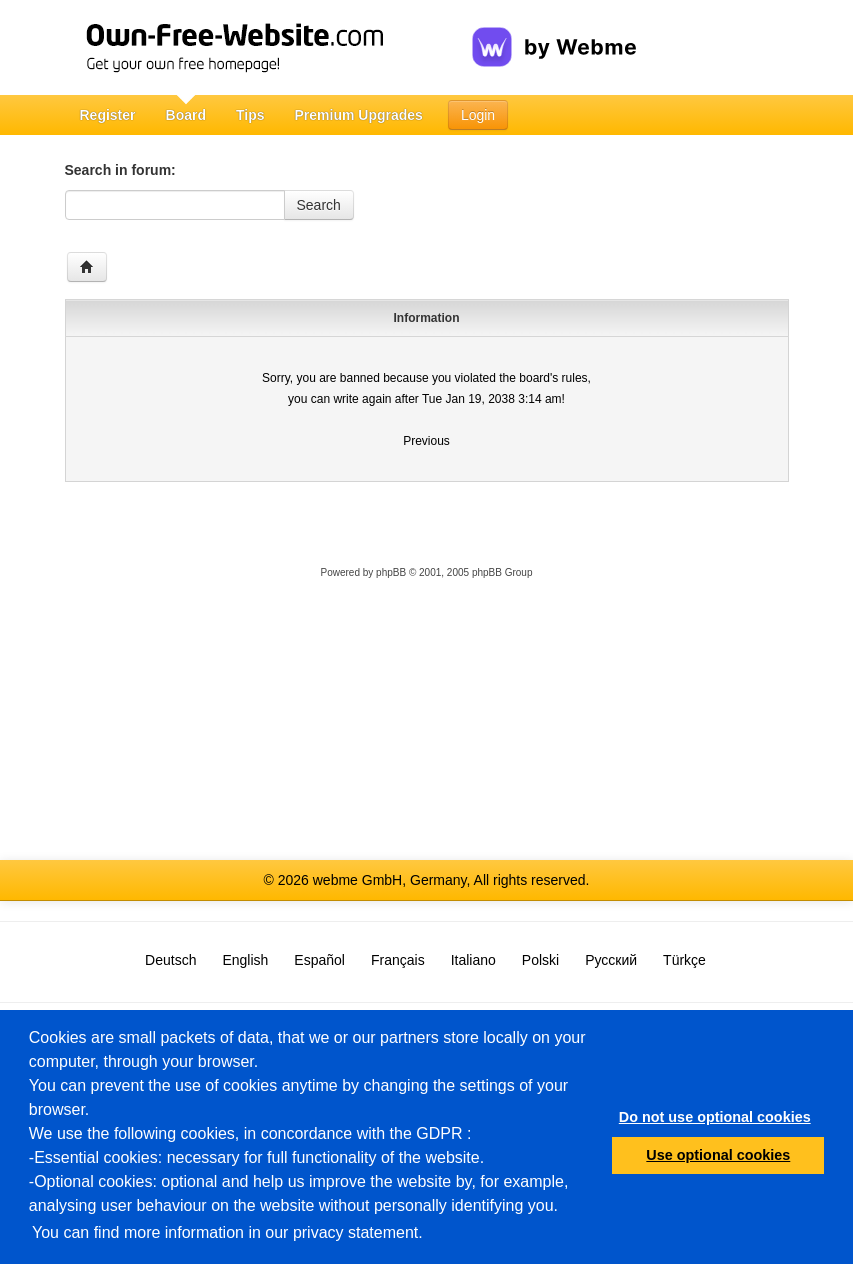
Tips (250, 115)
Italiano (473, 960)
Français (398, 960)
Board (186, 115)
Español (319, 960)
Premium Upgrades (359, 115)
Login (478, 115)
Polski (540, 960)
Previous (426, 441)
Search (319, 205)
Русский (611, 960)
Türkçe (684, 960)
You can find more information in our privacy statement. (227, 1232)
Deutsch (170, 960)
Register (108, 115)
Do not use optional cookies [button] (715, 1117)
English (245, 960)
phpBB (391, 572)
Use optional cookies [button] (718, 1155)
